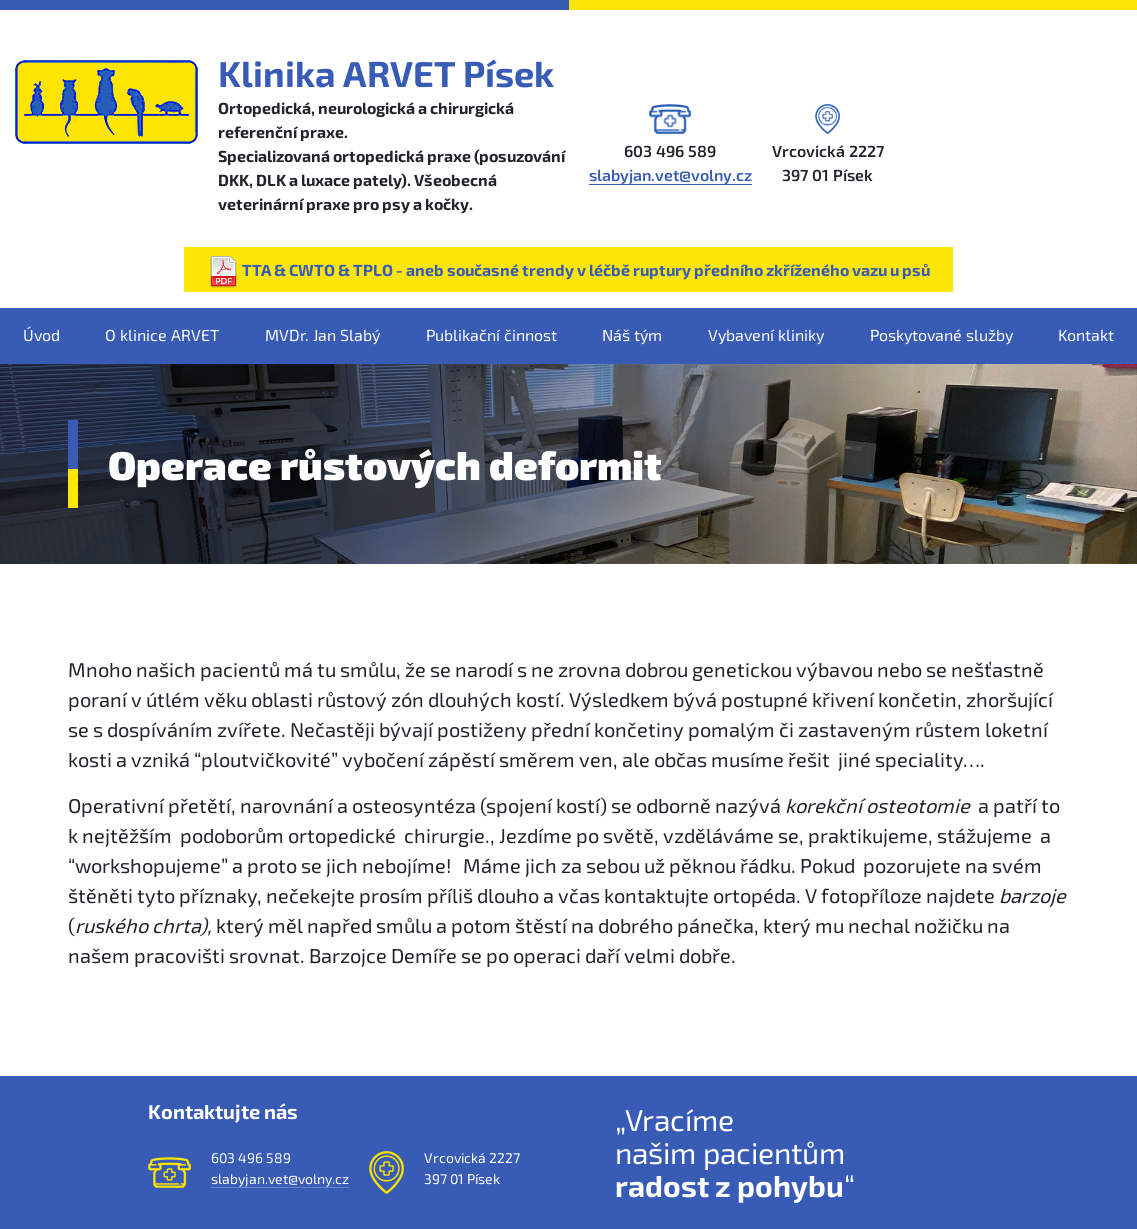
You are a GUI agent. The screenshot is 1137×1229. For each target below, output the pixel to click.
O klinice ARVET (162, 334)
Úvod (41, 334)
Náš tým (632, 334)
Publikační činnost (491, 334)
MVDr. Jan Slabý (322, 334)
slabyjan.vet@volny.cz (670, 174)
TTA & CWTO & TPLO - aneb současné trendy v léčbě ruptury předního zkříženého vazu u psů (568, 272)
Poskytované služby (941, 334)
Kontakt (1086, 334)
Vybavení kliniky (766, 334)
